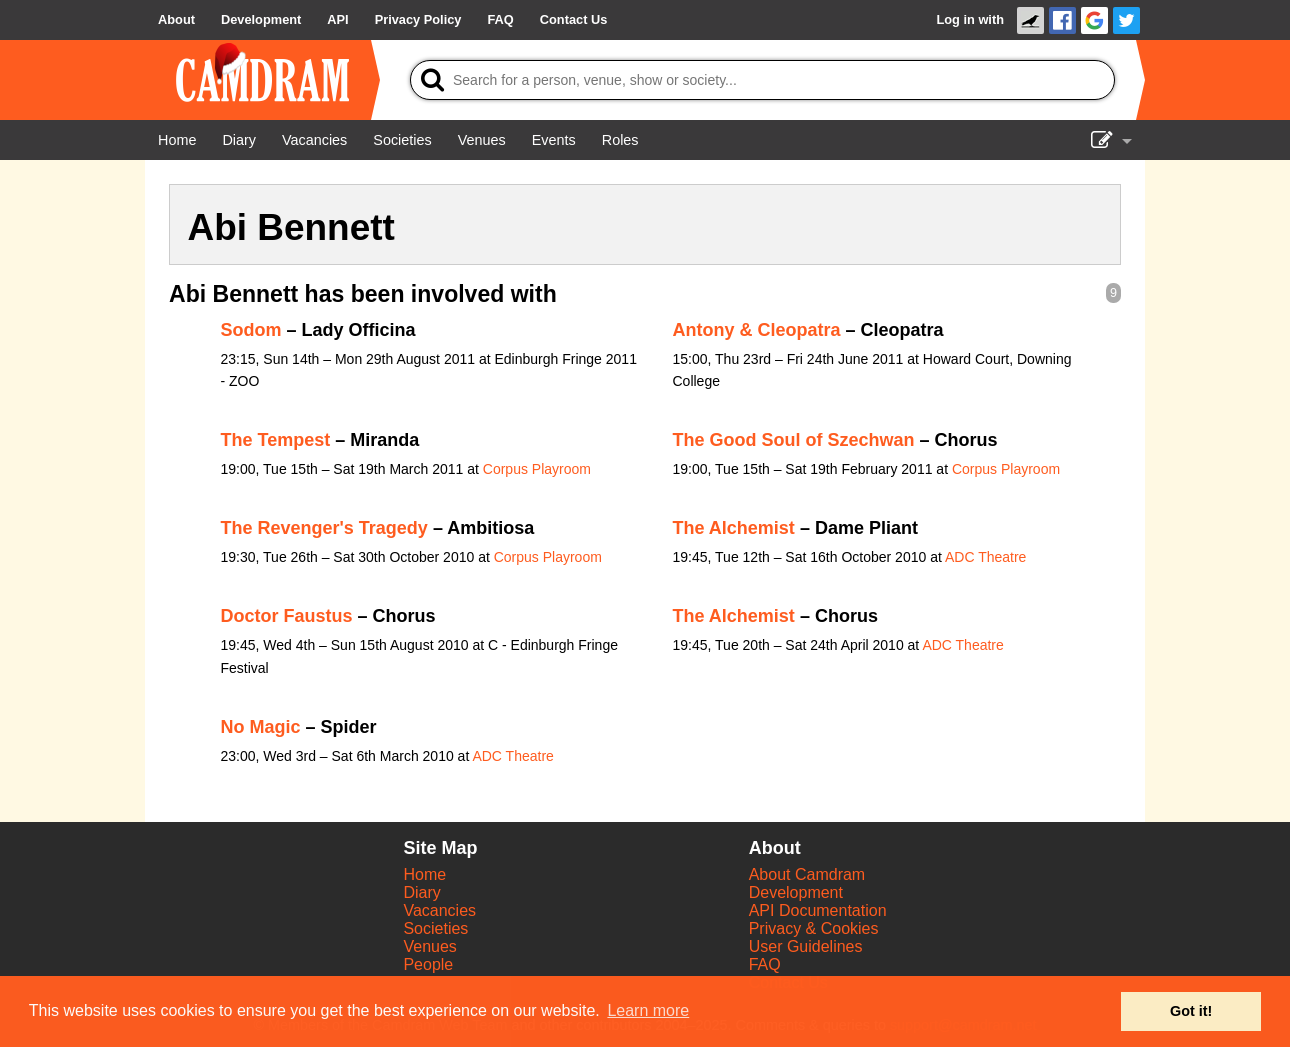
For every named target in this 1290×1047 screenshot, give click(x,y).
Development (796, 892)
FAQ (765, 964)
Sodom (251, 330)
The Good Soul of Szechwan (794, 440)
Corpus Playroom (537, 469)
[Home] (177, 140)
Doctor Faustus (287, 616)
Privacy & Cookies (814, 928)
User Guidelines (806, 946)
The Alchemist (734, 528)
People (428, 964)
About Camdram (807, 874)
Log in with (970, 19)
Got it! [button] (1191, 1011)
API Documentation (818, 910)
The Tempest (276, 440)
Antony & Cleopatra (757, 330)
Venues (429, 946)
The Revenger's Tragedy (324, 528)
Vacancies (439, 910)
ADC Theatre (985, 557)
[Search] (762, 80)
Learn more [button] (648, 1010)
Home (424, 874)
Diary (421, 892)
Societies (435, 928)
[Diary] (239, 140)
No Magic (261, 727)
